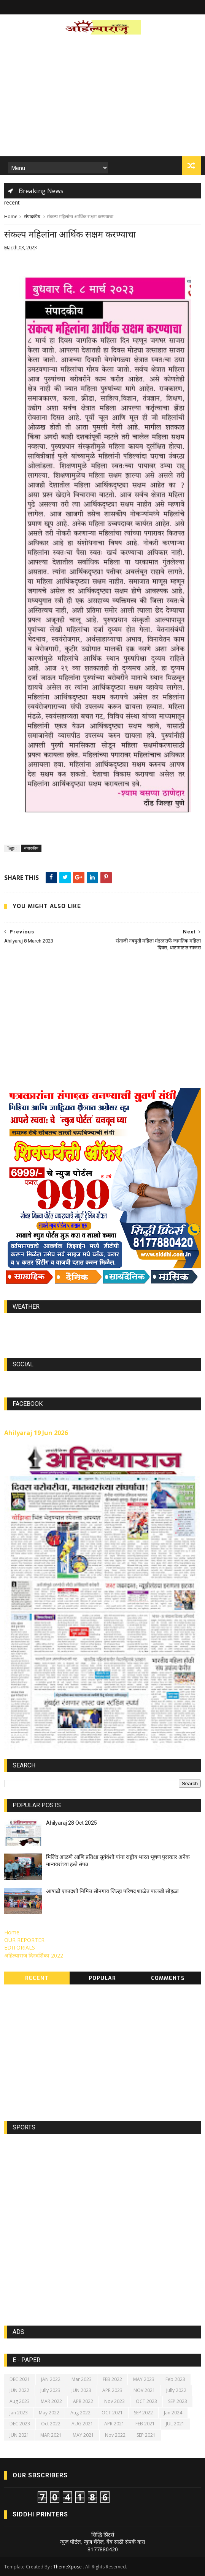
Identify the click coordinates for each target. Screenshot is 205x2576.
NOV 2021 (144, 2390)
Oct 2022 (50, 2424)
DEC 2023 (20, 2424)
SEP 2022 (143, 2413)
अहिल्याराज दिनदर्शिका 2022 (33, 1955)
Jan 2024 (173, 2413)
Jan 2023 (19, 2413)
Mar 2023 (82, 2379)
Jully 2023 (50, 2390)
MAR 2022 (51, 2401)
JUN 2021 (19, 2435)
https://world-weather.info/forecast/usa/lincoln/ (102, 1331)
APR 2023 (112, 2390)
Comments (168, 1978)
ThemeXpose (67, 2566)
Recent (37, 1978)
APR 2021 (114, 2424)
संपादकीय (32, 217)
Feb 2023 (175, 2379)
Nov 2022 (115, 2435)
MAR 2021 (51, 2435)
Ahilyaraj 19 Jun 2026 (36, 1433)
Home (10, 217)
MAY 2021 (83, 2435)
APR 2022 (83, 2401)
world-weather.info (102, 1324)
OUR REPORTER (24, 1940)
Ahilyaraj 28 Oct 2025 (71, 1823)
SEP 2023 (177, 2401)
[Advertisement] (102, 98)
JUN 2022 (19, 2390)
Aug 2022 (80, 2413)
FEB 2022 (112, 2379)
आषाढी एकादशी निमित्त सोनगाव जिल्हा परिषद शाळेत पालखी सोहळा (112, 1891)
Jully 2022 (176, 2390)
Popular (102, 1978)
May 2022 (49, 2413)
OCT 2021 (112, 2413)
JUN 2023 (81, 2390)
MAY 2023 (143, 2379)
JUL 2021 (175, 2424)
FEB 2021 (145, 2424)
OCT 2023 (146, 2401)
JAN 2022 (50, 2379)
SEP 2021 (146, 2435)
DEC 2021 (20, 2379)
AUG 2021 (82, 2424)
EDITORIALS (19, 1947)
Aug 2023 (20, 2401)
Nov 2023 (114, 2401)
